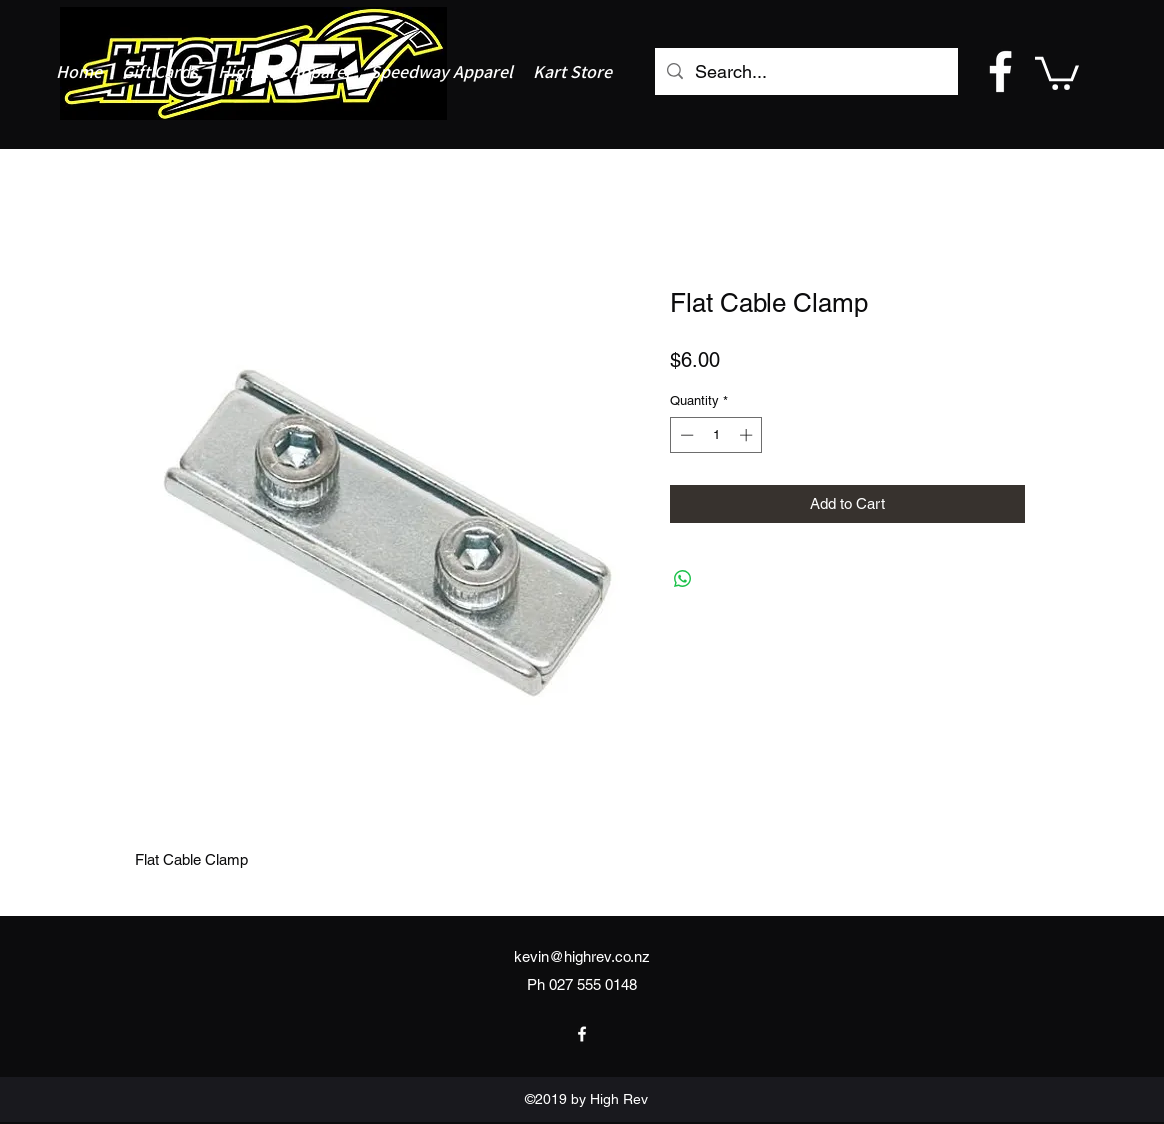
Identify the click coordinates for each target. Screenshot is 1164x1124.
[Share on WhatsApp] (683, 579)
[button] (1057, 71)
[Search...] (805, 72)
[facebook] (1000, 71)
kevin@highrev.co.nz (582, 956)
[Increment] (748, 435)
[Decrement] (685, 435)
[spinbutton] (716, 435)
